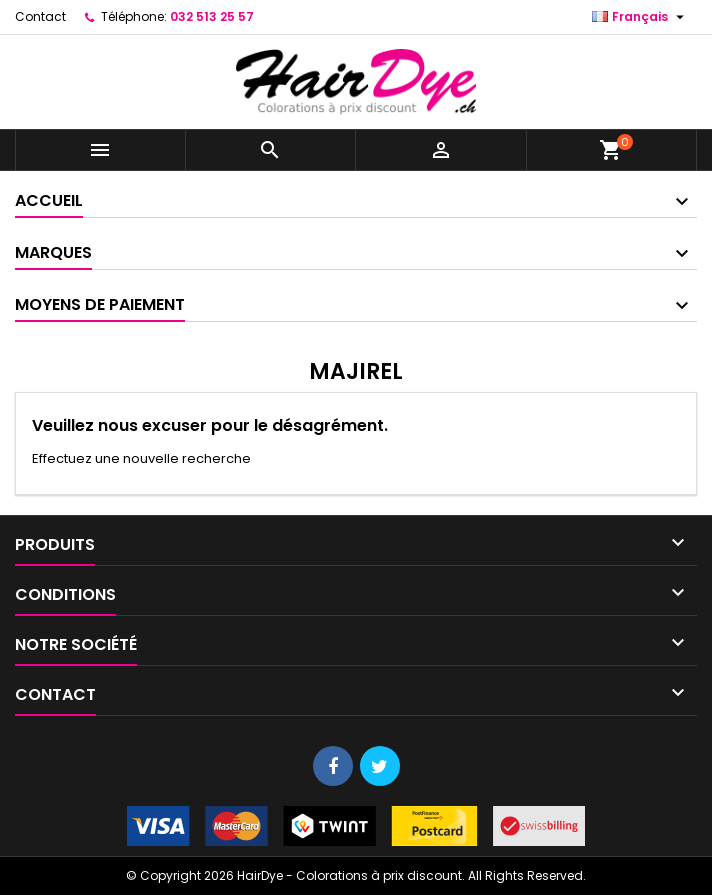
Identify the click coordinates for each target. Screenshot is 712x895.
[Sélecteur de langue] (640, 17)
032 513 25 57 (212, 16)
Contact (40, 16)
